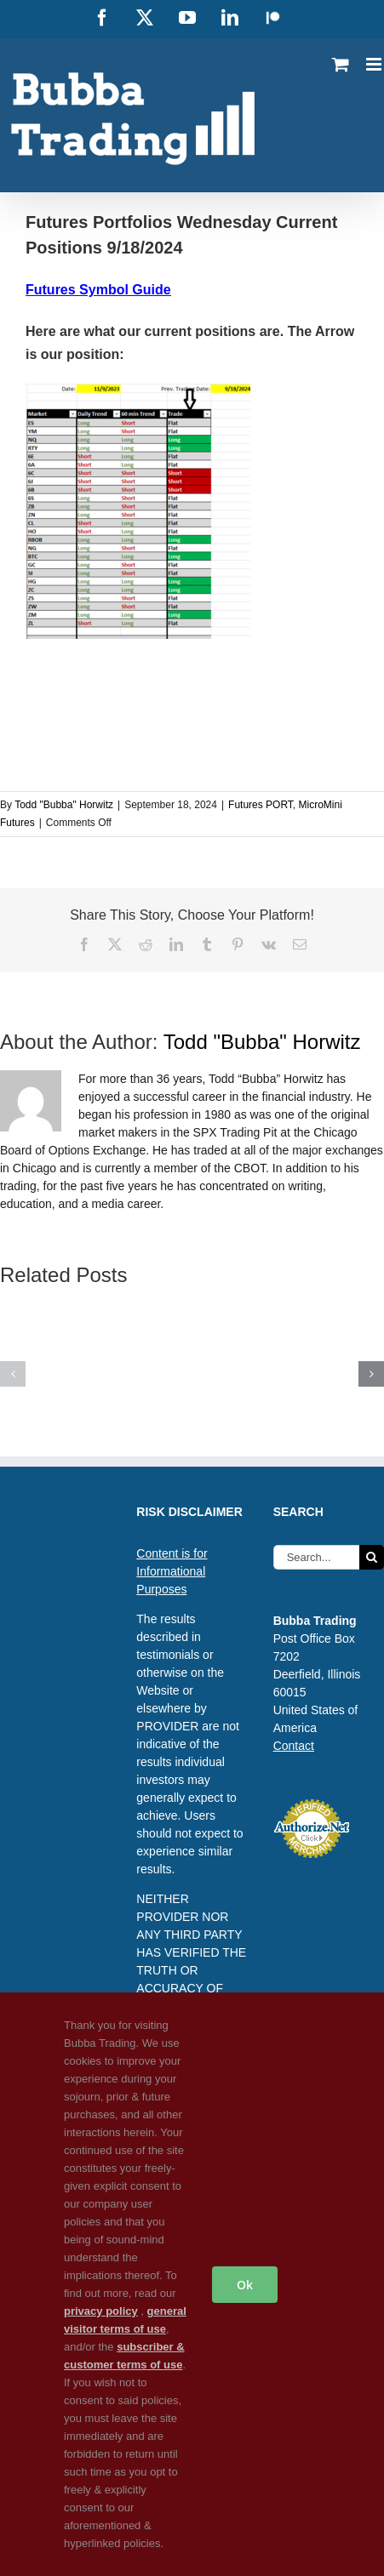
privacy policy (101, 2311)
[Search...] (316, 1557)
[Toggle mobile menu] (375, 64)
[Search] (371, 1557)
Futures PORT (260, 805)
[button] (13, 1374)
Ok (245, 2285)
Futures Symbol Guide (98, 289)
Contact (293, 1745)
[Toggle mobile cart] (340, 64)
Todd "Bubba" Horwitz (63, 805)
